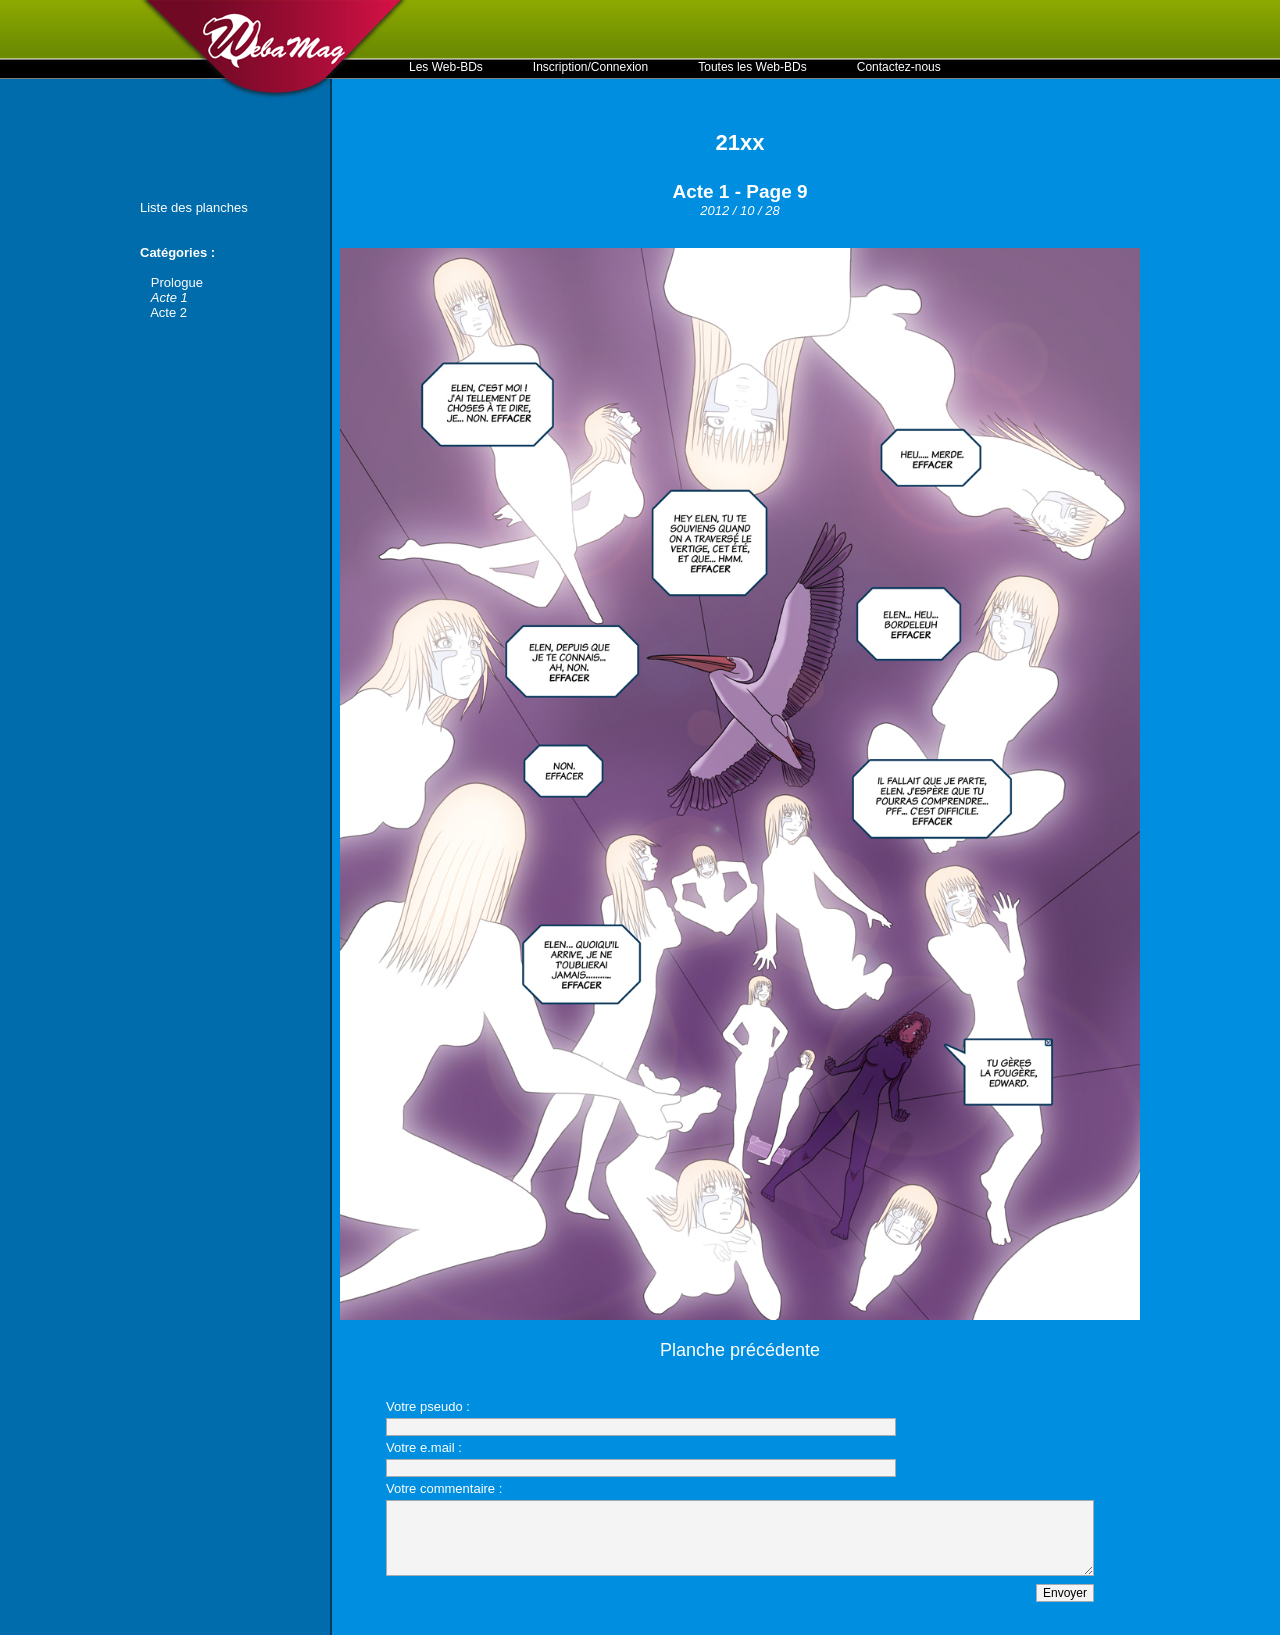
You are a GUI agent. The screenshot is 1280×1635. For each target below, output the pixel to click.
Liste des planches (194, 207)
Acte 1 (169, 297)
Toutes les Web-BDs (752, 67)
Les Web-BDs (446, 67)
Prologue (177, 282)
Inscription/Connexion (590, 67)
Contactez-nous (899, 67)
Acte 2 (168, 312)
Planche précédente (740, 1350)
